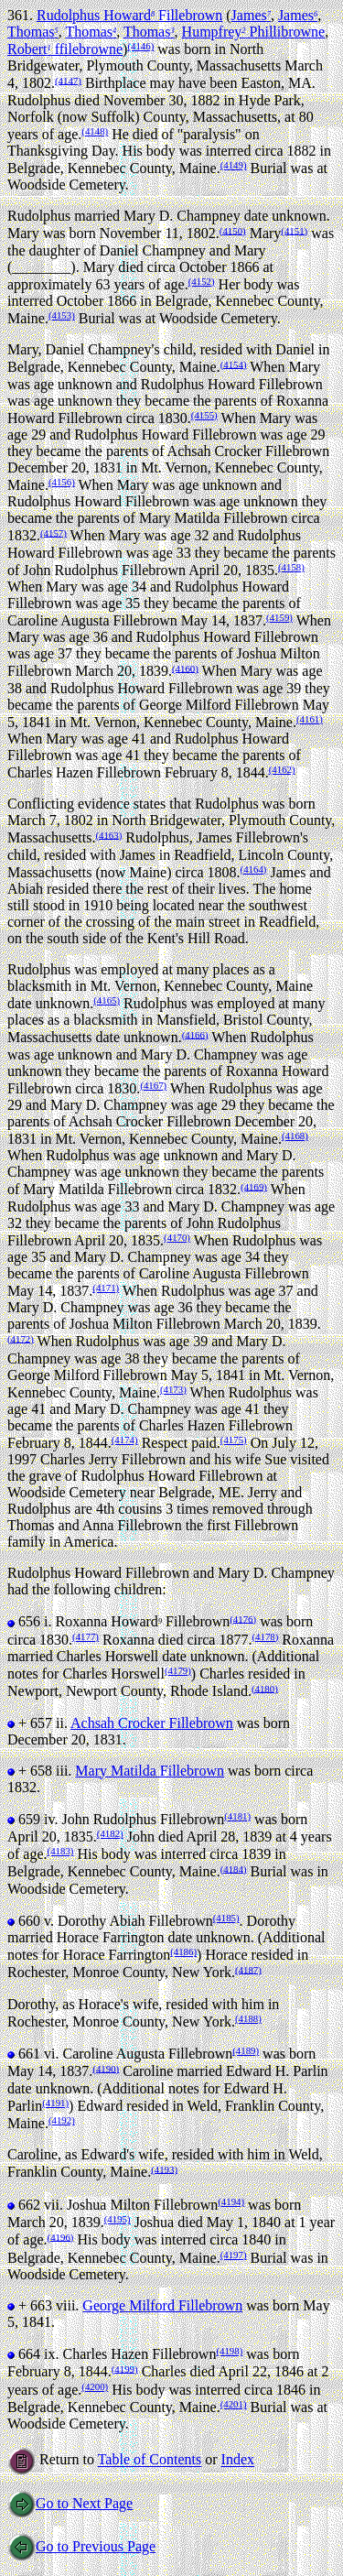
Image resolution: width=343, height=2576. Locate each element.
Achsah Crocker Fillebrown (151, 1723)
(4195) (117, 2218)
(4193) (164, 2168)
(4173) (173, 1389)
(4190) (105, 2067)
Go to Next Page (70, 2503)
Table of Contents (150, 2460)
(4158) (291, 566)
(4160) (185, 667)
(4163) (108, 834)
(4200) (94, 2386)
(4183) (61, 1850)
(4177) (85, 1636)
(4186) (183, 1951)
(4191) (55, 2102)
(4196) (61, 2236)
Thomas (33, 31)
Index (237, 2460)
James (251, 15)
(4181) (237, 1815)
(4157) (53, 532)
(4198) (229, 2350)
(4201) (233, 2403)
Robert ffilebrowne (65, 49)
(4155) (204, 414)
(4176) (243, 1618)
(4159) (279, 617)
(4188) (248, 2018)
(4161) (309, 718)
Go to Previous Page (81, 2546)
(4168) (295, 1135)
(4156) (61, 481)
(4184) (233, 1868)
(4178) (265, 1636)
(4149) (233, 164)
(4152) (201, 281)
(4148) (94, 130)
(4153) (61, 315)
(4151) (294, 229)
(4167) (153, 1085)
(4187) (248, 1968)
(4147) (68, 79)
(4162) (282, 769)
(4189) (245, 2050)
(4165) (106, 1000)
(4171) (105, 1287)
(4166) (195, 1033)
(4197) (233, 2254)
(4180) (265, 1687)
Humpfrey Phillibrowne (254, 31)
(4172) (20, 1337)
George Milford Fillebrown (162, 2305)
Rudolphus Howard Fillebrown (129, 15)
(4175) (233, 1439)
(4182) (110, 1833)
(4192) (61, 2119)
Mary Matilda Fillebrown (149, 1770)
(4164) (254, 869)
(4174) (125, 1439)
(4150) (233, 229)
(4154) (233, 363)
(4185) (226, 1917)
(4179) (178, 1670)
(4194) (231, 2201)
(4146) (140, 45)
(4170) (177, 1237)
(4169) (254, 1185)
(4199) (125, 2368)
